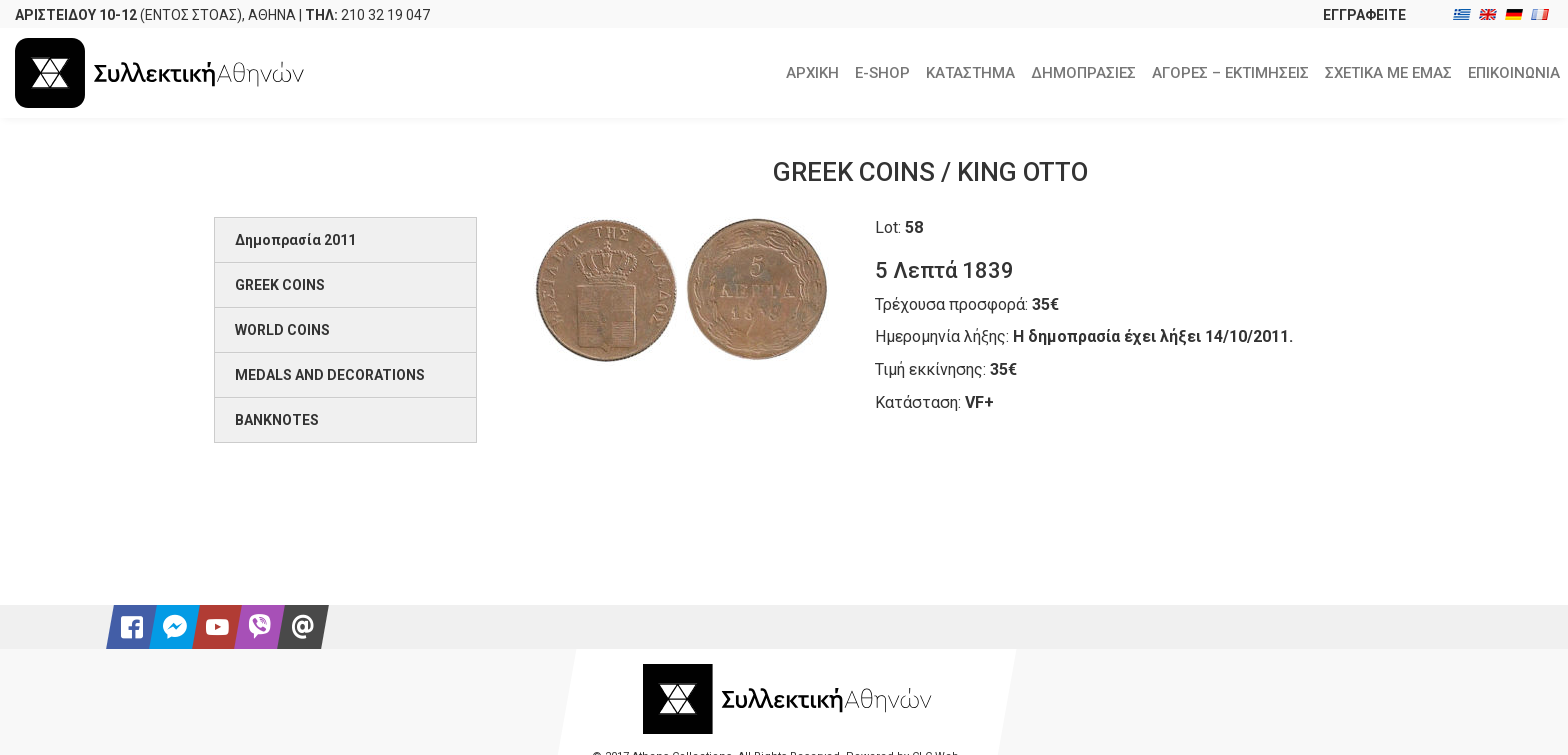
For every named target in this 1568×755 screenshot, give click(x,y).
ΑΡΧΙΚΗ (812, 73)
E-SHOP (882, 73)
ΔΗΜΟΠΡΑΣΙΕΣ (1083, 73)
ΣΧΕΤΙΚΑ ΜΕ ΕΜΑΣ (1388, 73)
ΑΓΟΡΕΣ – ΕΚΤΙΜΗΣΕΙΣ (1230, 73)
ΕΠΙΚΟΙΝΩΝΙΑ (1514, 73)
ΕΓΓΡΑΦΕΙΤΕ (1364, 15)
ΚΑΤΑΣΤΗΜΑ (970, 73)
